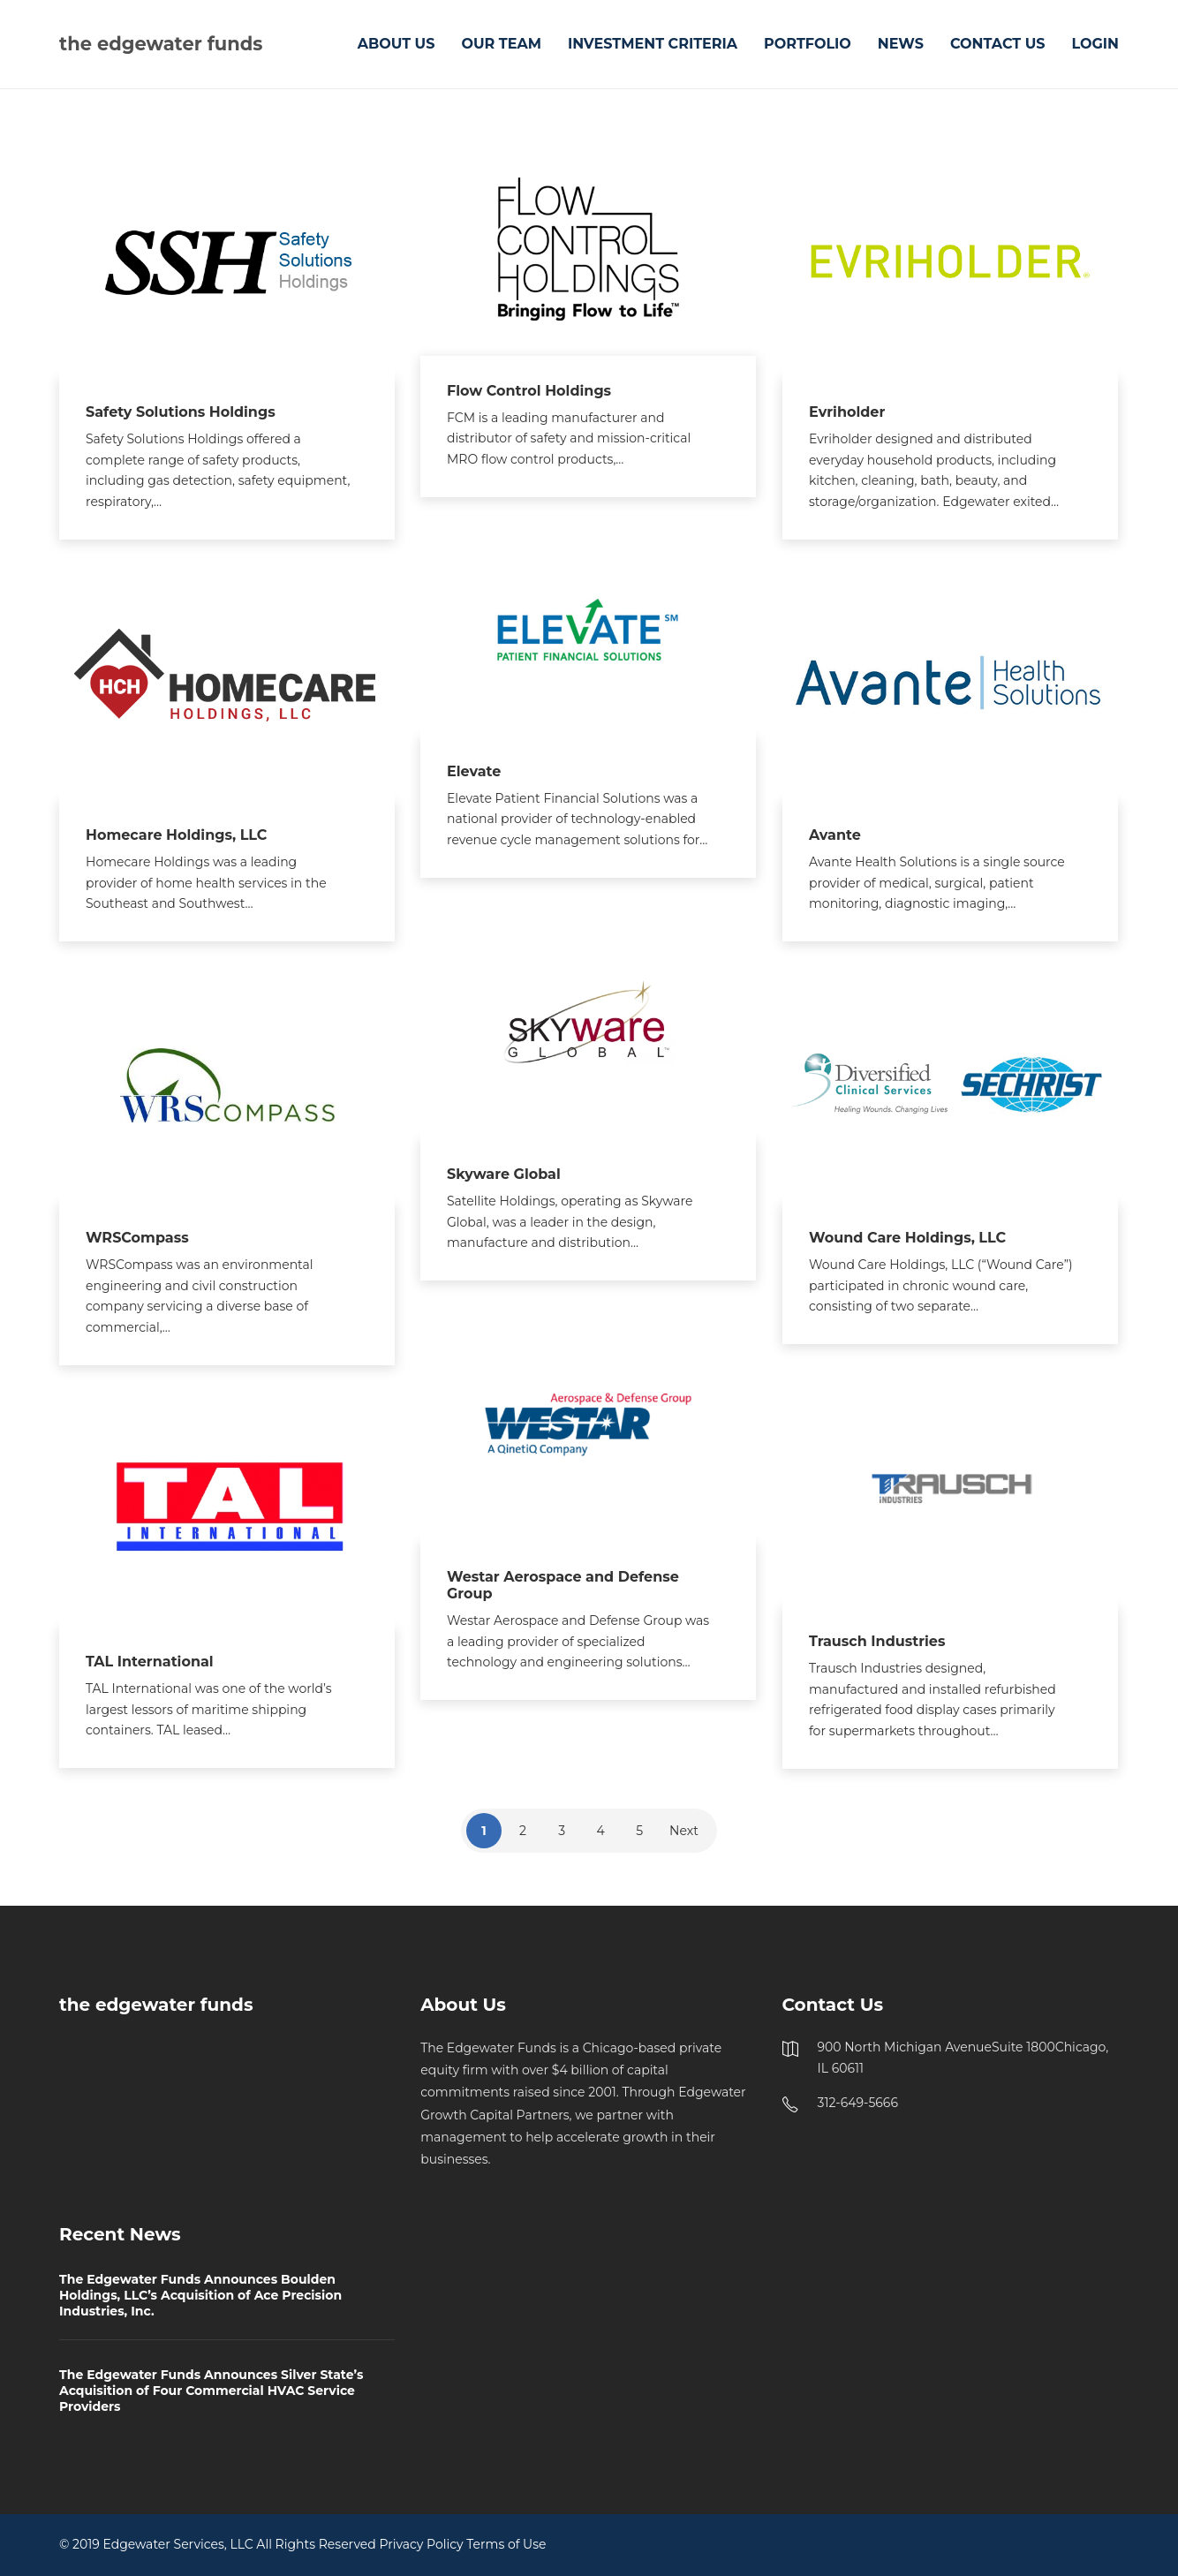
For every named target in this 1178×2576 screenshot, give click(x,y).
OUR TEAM (501, 43)
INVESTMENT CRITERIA (652, 43)
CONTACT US (998, 43)
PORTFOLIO (807, 43)
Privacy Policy (421, 2544)
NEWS (901, 43)
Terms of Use (506, 2544)
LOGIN (1096, 43)
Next (683, 1831)
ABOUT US (396, 43)
